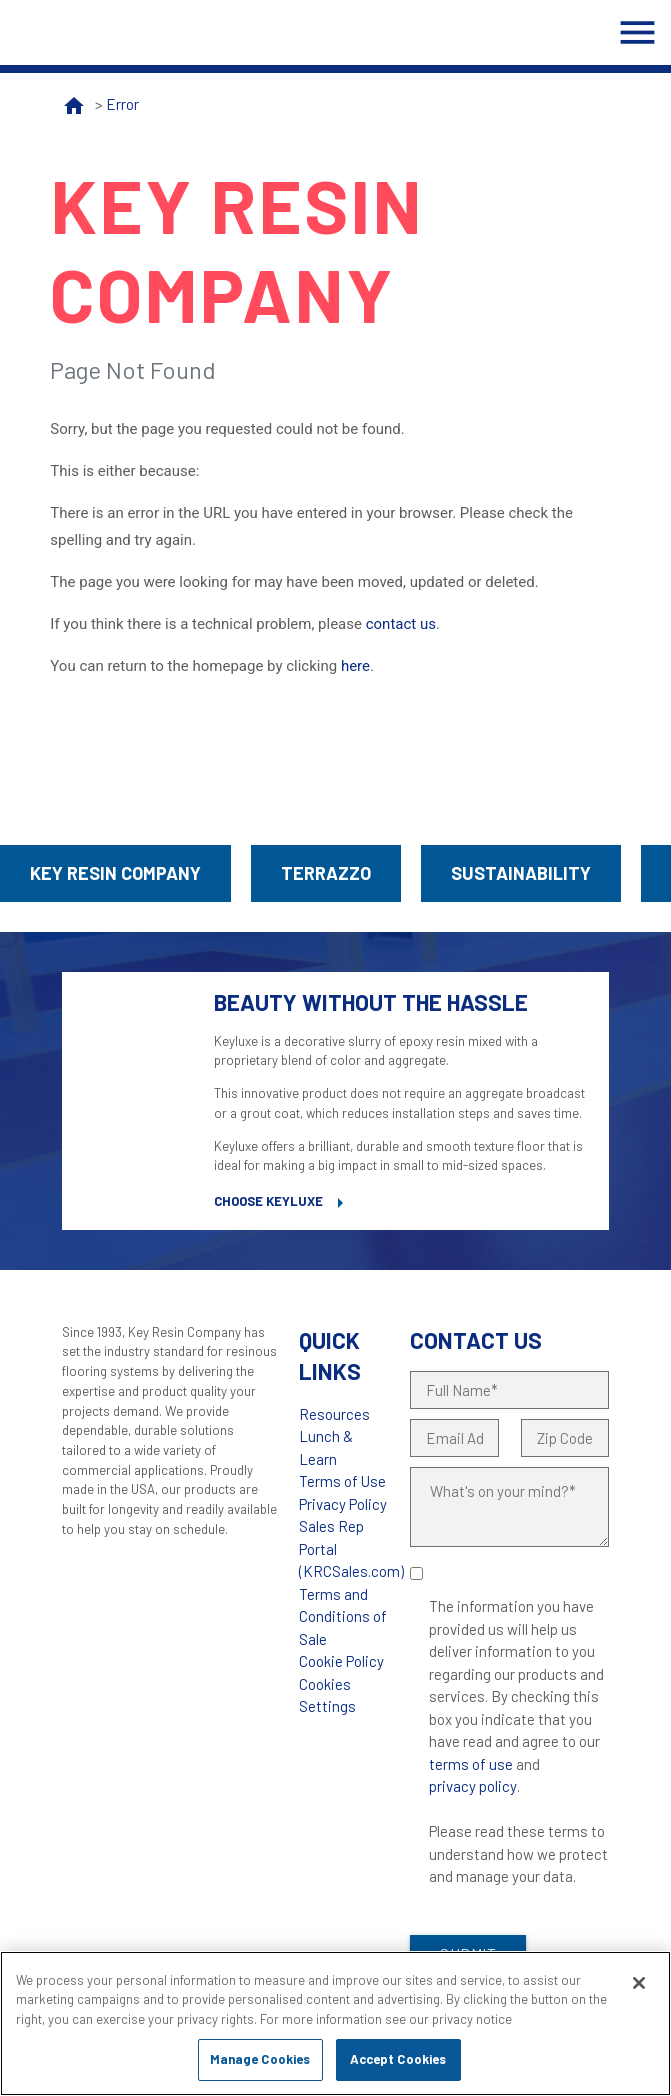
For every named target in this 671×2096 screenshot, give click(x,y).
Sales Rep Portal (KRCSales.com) (351, 1548)
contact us (401, 624)
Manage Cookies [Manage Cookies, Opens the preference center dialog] (260, 2059)
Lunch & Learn (326, 1447)
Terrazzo (326, 873)
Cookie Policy (341, 1661)
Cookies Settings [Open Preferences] (327, 1695)
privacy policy (473, 1786)
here (355, 666)
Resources (334, 1414)
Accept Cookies (398, 2059)
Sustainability (521, 873)
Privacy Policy (343, 1504)
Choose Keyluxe (268, 1201)
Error (122, 104)
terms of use (471, 1764)
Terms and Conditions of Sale (343, 1616)
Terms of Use (342, 1481)
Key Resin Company (115, 873)
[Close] (639, 1983)
